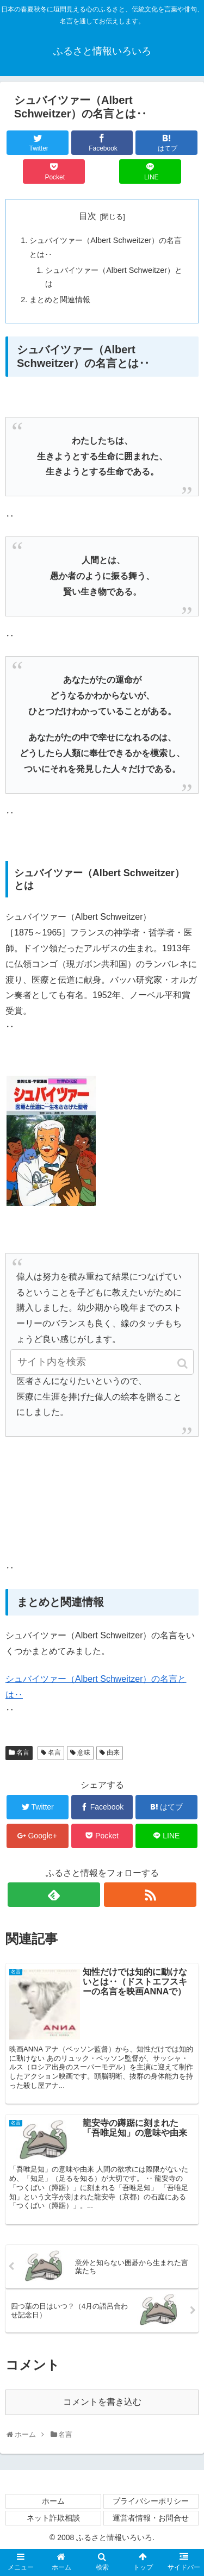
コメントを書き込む (102, 2401)
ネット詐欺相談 (53, 2517)
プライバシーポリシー (151, 2501)
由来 (113, 1752)
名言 (22, 1752)
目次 (87, 216)
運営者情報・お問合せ (151, 2517)
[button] (183, 1363)
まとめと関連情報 (59, 299)
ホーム (53, 2501)
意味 (83, 1752)
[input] (102, 1362)
